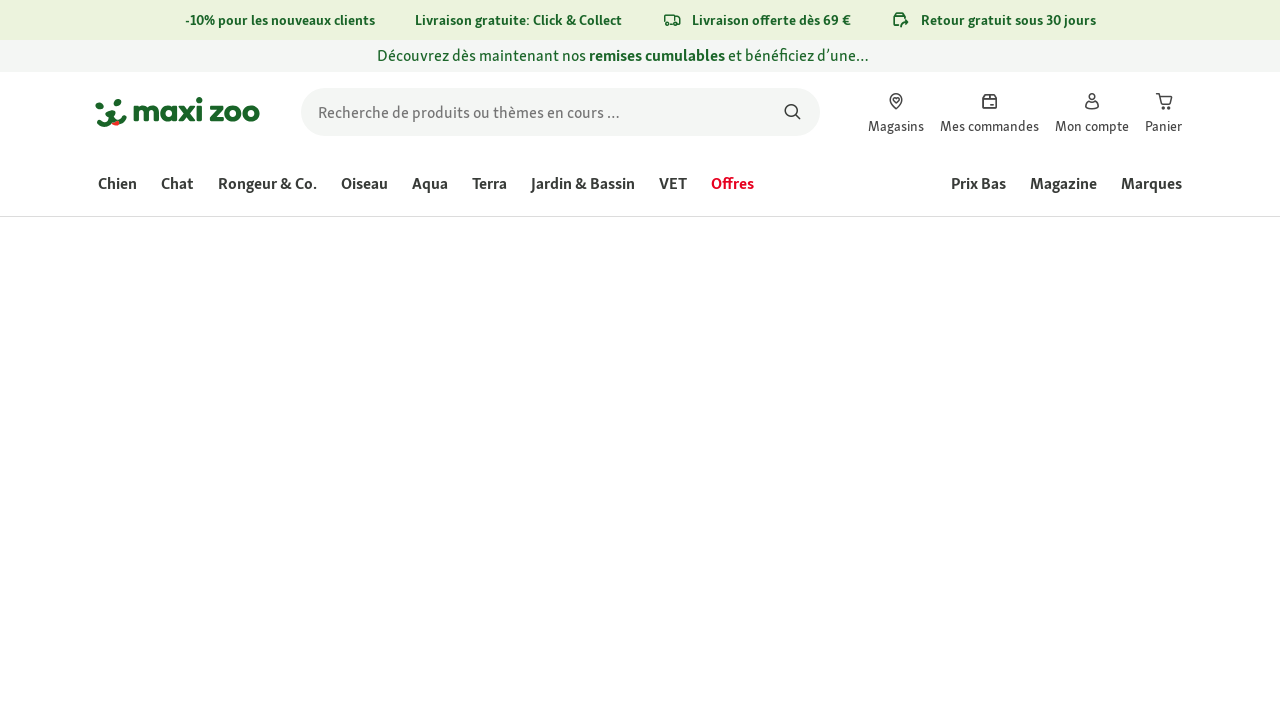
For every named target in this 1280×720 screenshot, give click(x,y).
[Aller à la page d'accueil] (177, 112)
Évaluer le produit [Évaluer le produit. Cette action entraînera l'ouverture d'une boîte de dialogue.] (868, 367)
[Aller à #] (727, 497)
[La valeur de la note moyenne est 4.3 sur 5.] (718, 367)
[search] (560, 112)
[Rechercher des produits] (792, 112)
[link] (640, 56)
